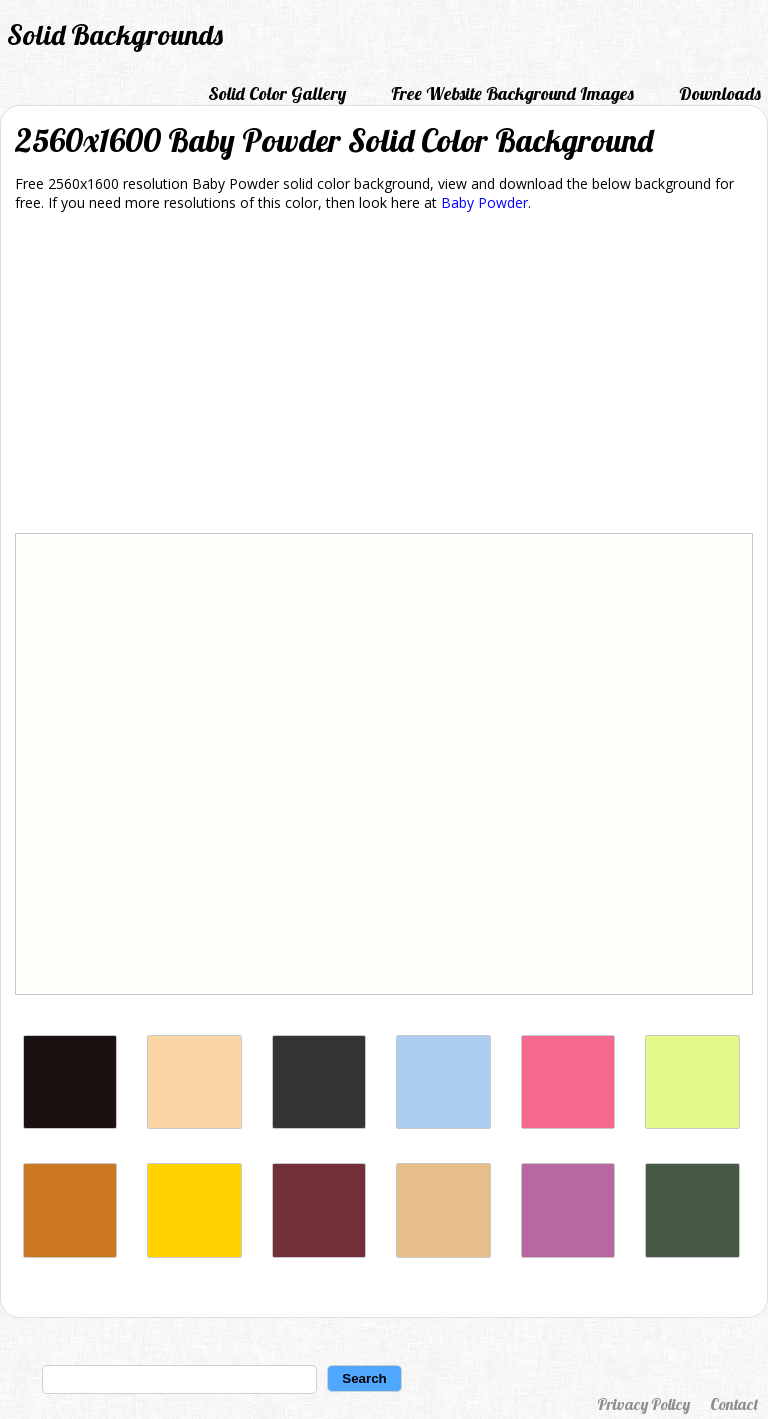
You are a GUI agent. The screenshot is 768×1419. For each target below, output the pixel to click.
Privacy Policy (643, 1404)
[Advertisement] (384, 376)
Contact (734, 1404)
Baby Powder (484, 202)
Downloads (720, 93)
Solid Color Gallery (277, 93)
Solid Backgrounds (115, 34)
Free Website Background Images (512, 93)
